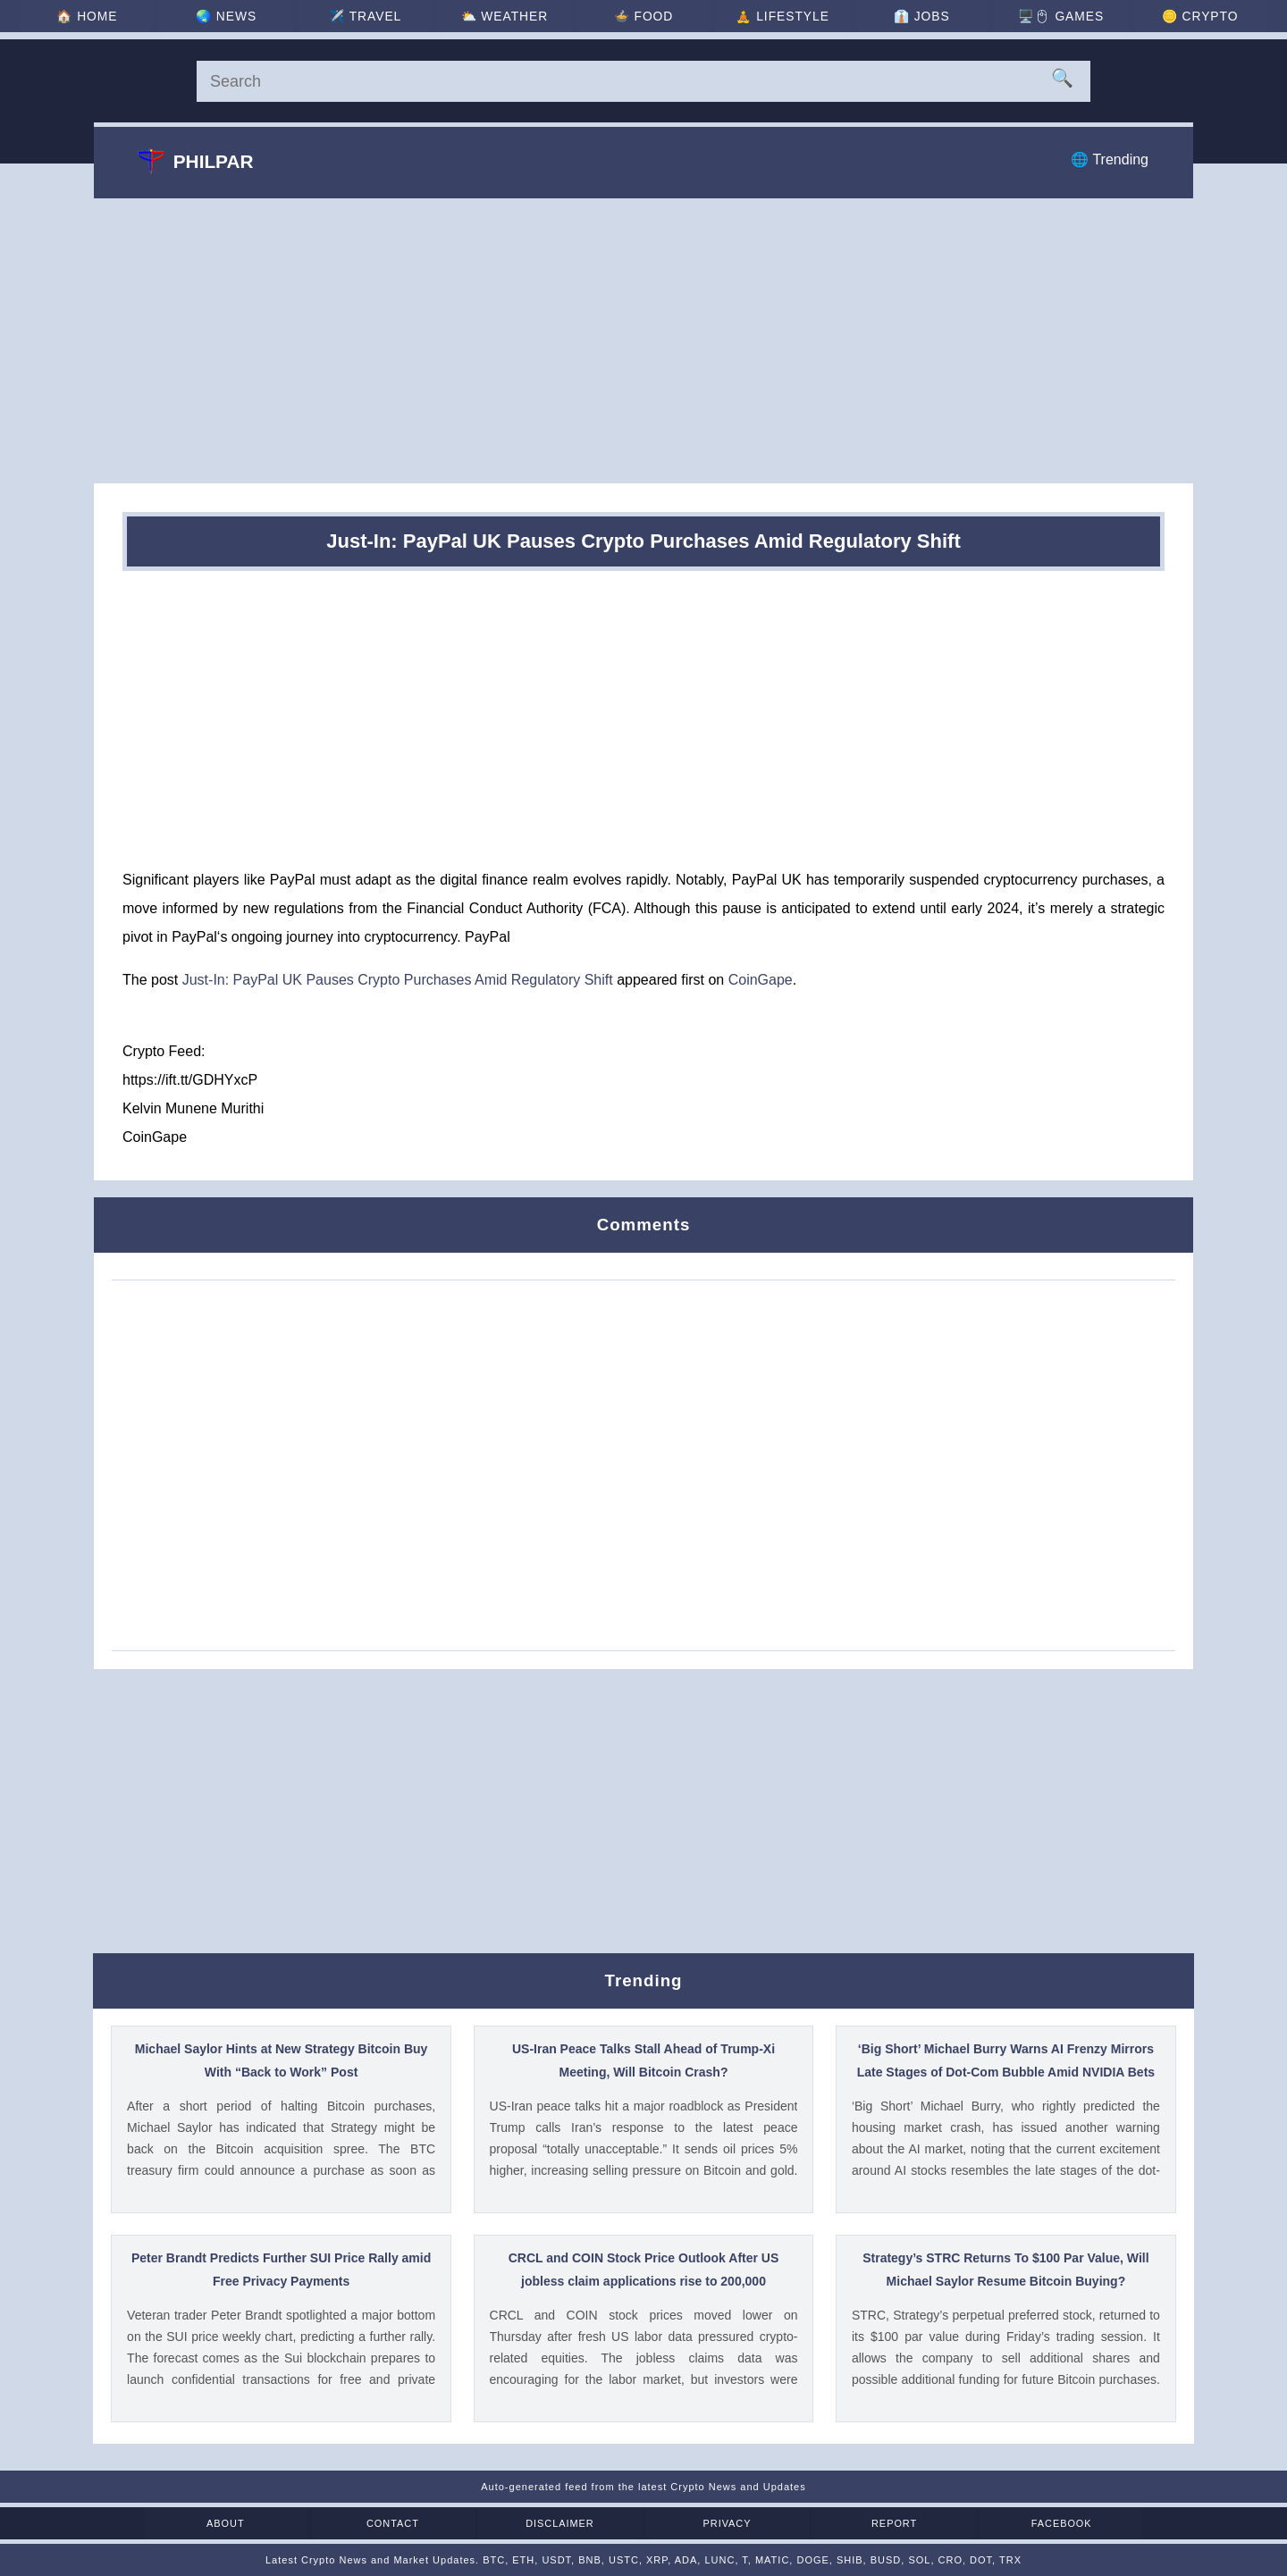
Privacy (710, 2523)
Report (842, 2523)
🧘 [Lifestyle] (776, 16)
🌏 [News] (244, 16)
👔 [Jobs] (909, 16)
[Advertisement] (643, 340)
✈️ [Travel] (377, 16)
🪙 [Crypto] (1176, 16)
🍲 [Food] (643, 16)
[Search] (643, 81)
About (312, 2523)
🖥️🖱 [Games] (1042, 16)
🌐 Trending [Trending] (1109, 159)
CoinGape (760, 979)
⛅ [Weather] (511, 16)
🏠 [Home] (111, 16)
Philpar (197, 160)
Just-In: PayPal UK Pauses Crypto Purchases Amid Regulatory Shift (397, 979)
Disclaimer (577, 2523)
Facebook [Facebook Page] (974, 2523)
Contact (444, 2523)
